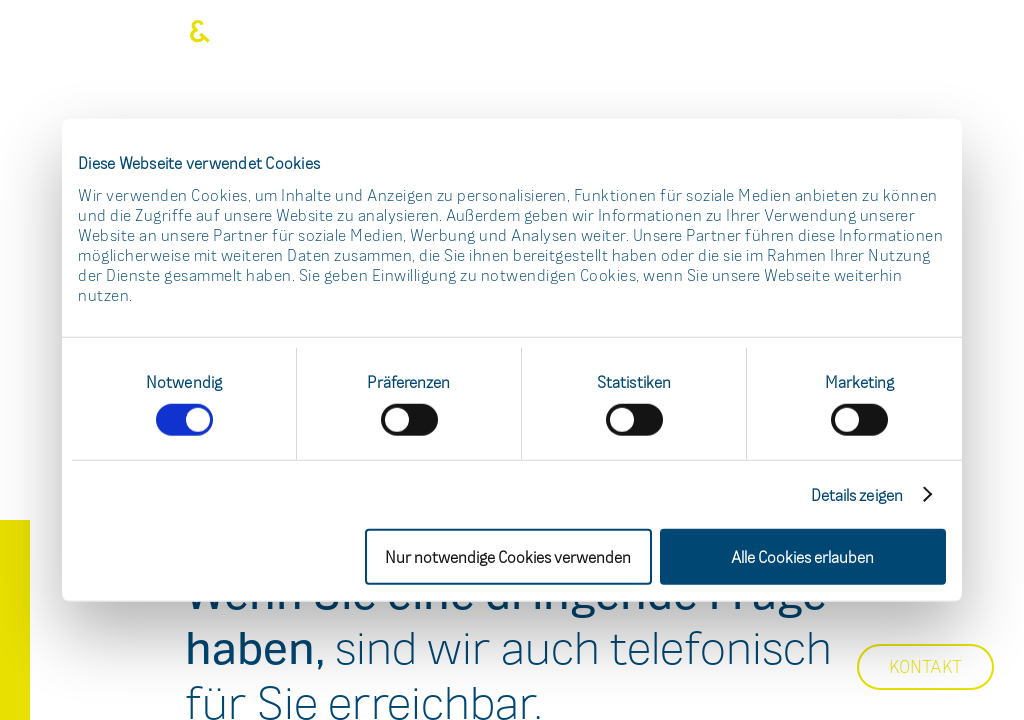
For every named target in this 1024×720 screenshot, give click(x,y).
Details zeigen (857, 494)
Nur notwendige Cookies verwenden (508, 556)
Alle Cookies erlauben (802, 556)
